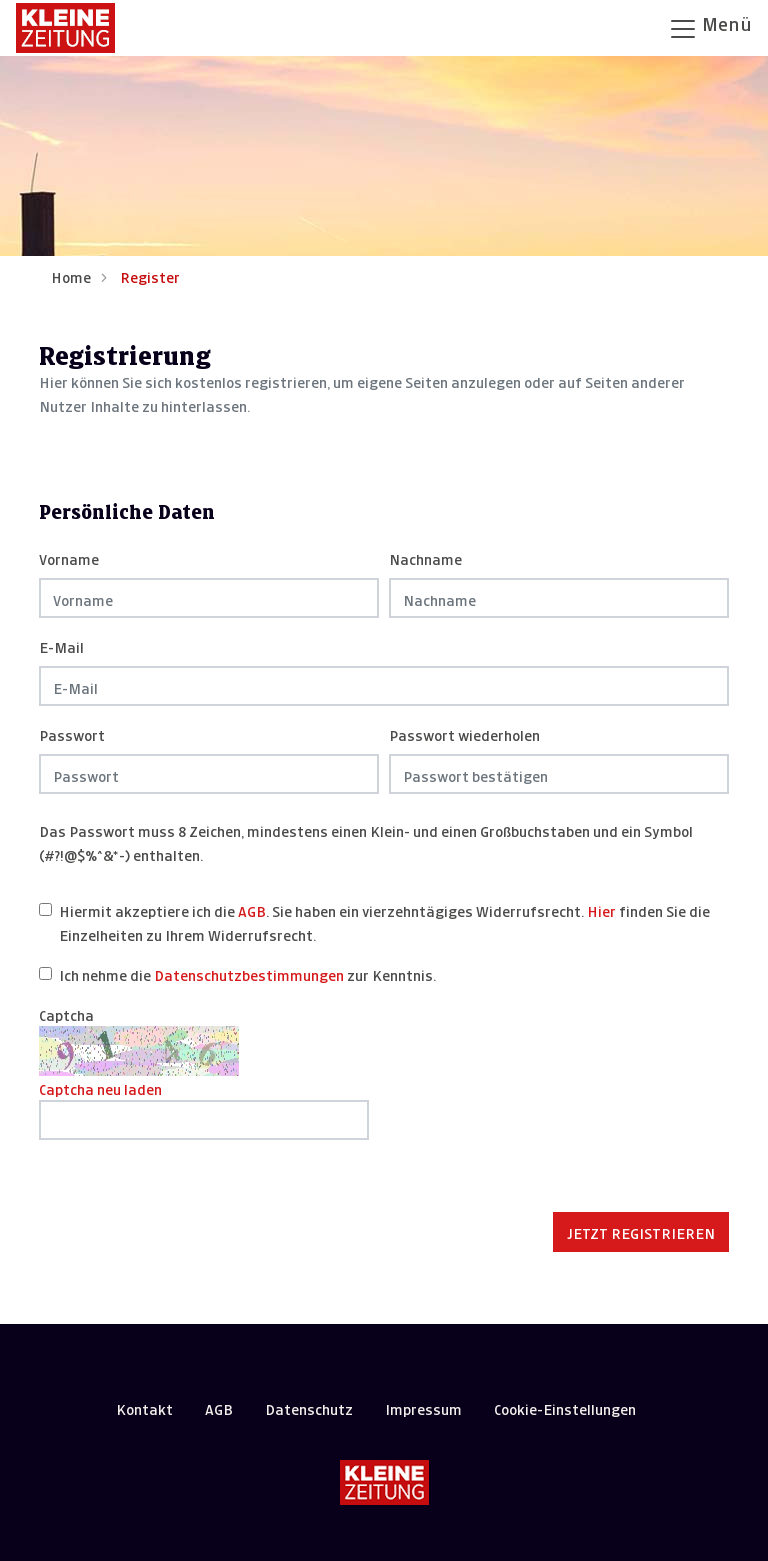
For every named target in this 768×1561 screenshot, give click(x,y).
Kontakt (144, 1407)
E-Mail (61, 645)
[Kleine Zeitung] (384, 1482)
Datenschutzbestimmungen (249, 973)
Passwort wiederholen (464, 733)
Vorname (69, 557)
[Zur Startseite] (65, 28)
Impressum (423, 1407)
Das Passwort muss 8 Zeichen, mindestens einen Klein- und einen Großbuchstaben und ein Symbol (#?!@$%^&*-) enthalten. (366, 841)
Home (71, 275)
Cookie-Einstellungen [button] (565, 1407)
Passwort (72, 733)
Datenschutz (309, 1407)
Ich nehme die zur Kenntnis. (247, 973)
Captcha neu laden (100, 1087)
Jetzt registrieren (641, 1231)
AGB (252, 909)
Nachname (425, 557)
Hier (601, 909)
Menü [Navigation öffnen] (710, 27)
